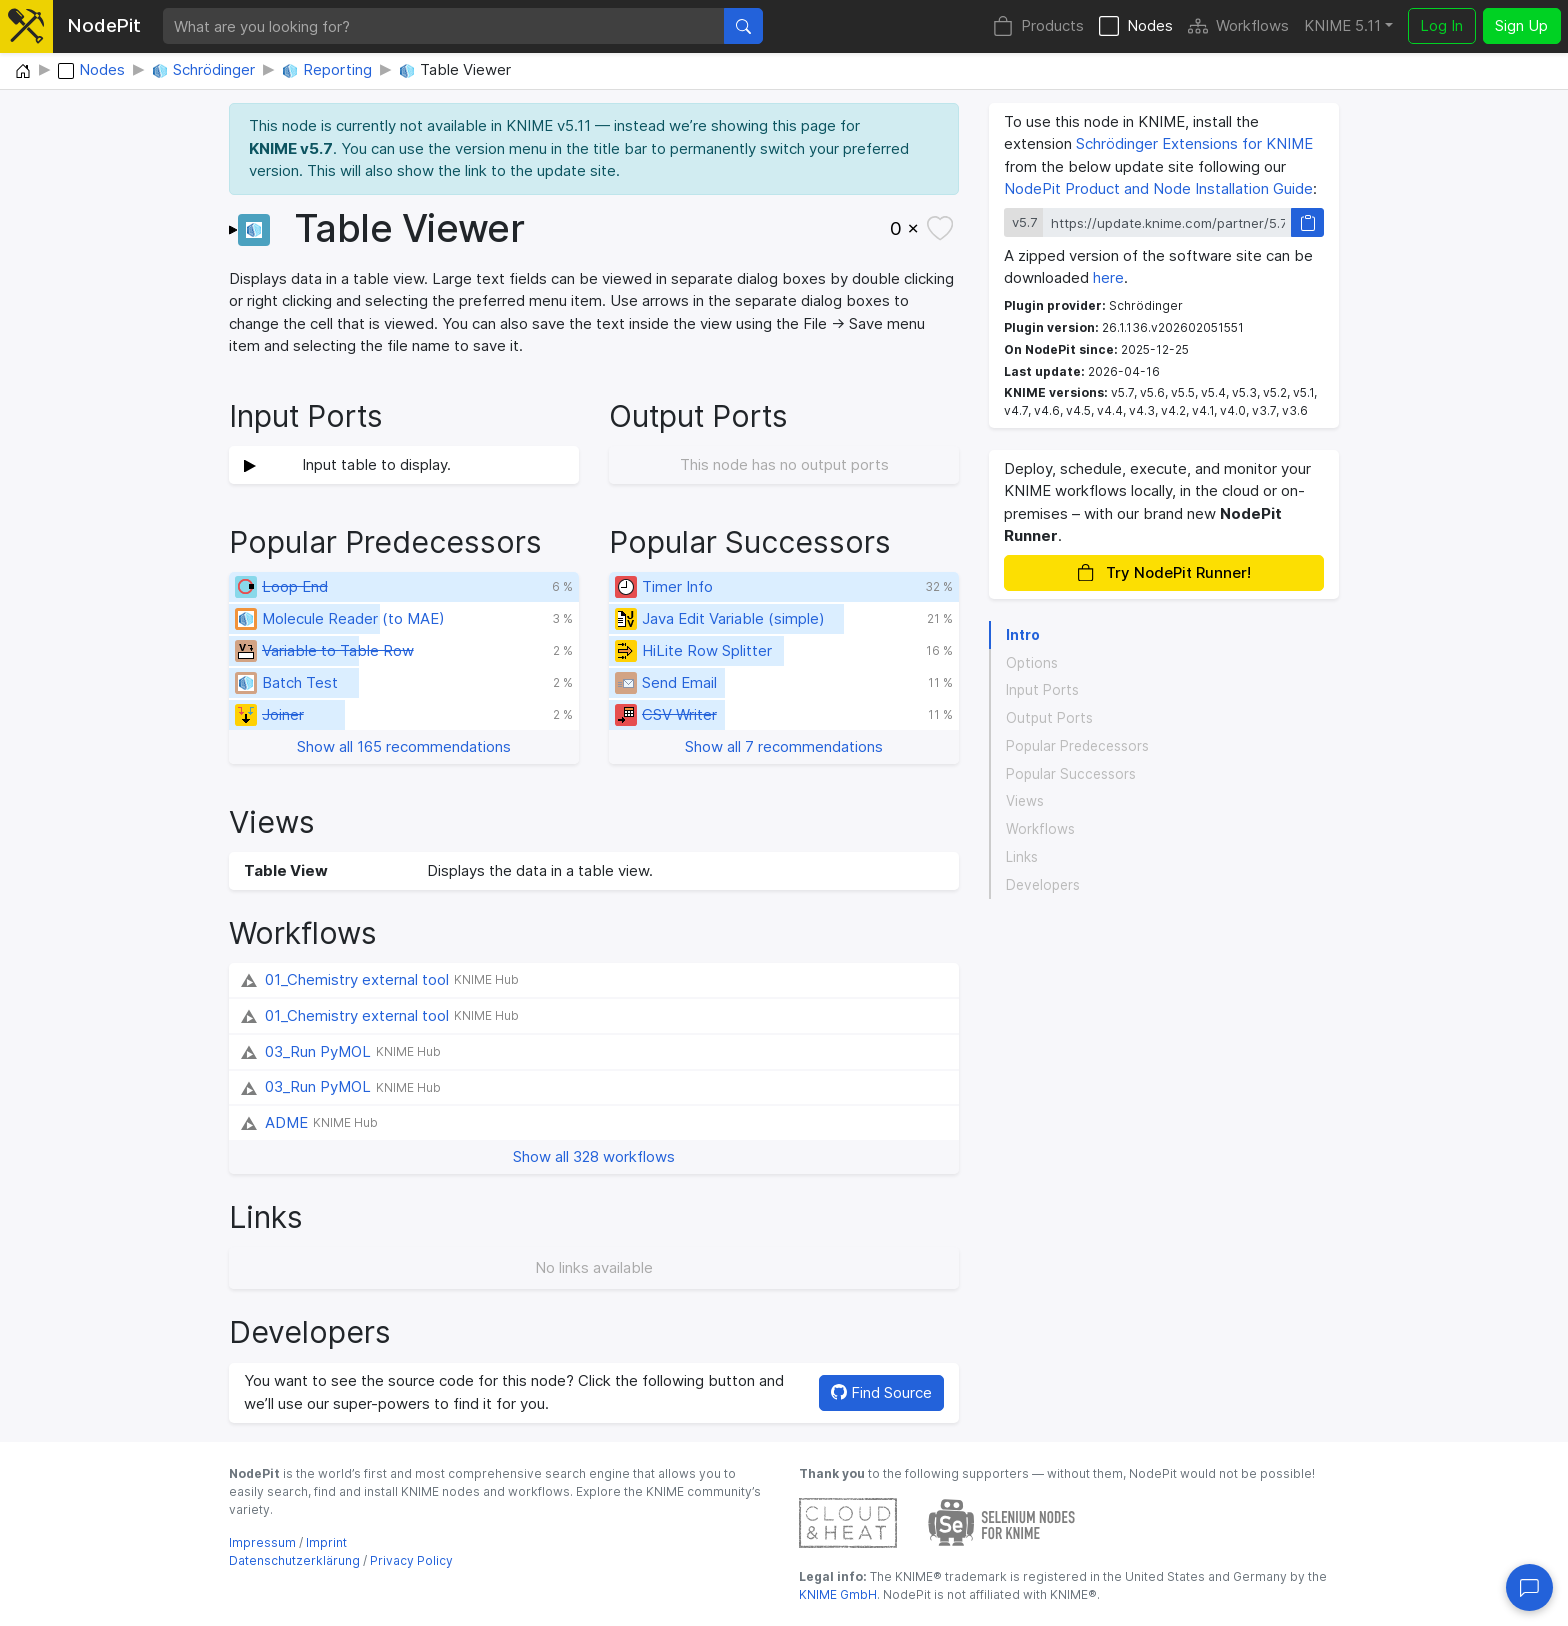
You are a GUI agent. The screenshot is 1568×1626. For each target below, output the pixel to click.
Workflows (1238, 26)
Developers (1043, 885)
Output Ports (1049, 718)
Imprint (326, 1542)
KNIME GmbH (838, 1594)
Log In (1441, 25)
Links (1022, 857)
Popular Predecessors (1077, 746)
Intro (1023, 635)
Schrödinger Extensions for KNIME (1194, 143)
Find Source (881, 1392)
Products (1038, 26)
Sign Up (1521, 25)
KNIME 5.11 (1342, 25)
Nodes (1136, 26)
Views (1025, 801)
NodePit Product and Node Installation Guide (1158, 188)
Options (1032, 663)
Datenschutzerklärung (294, 1560)
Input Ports (1042, 690)
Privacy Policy (411, 1560)
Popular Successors (1071, 774)
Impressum (262, 1542)
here (1108, 277)
